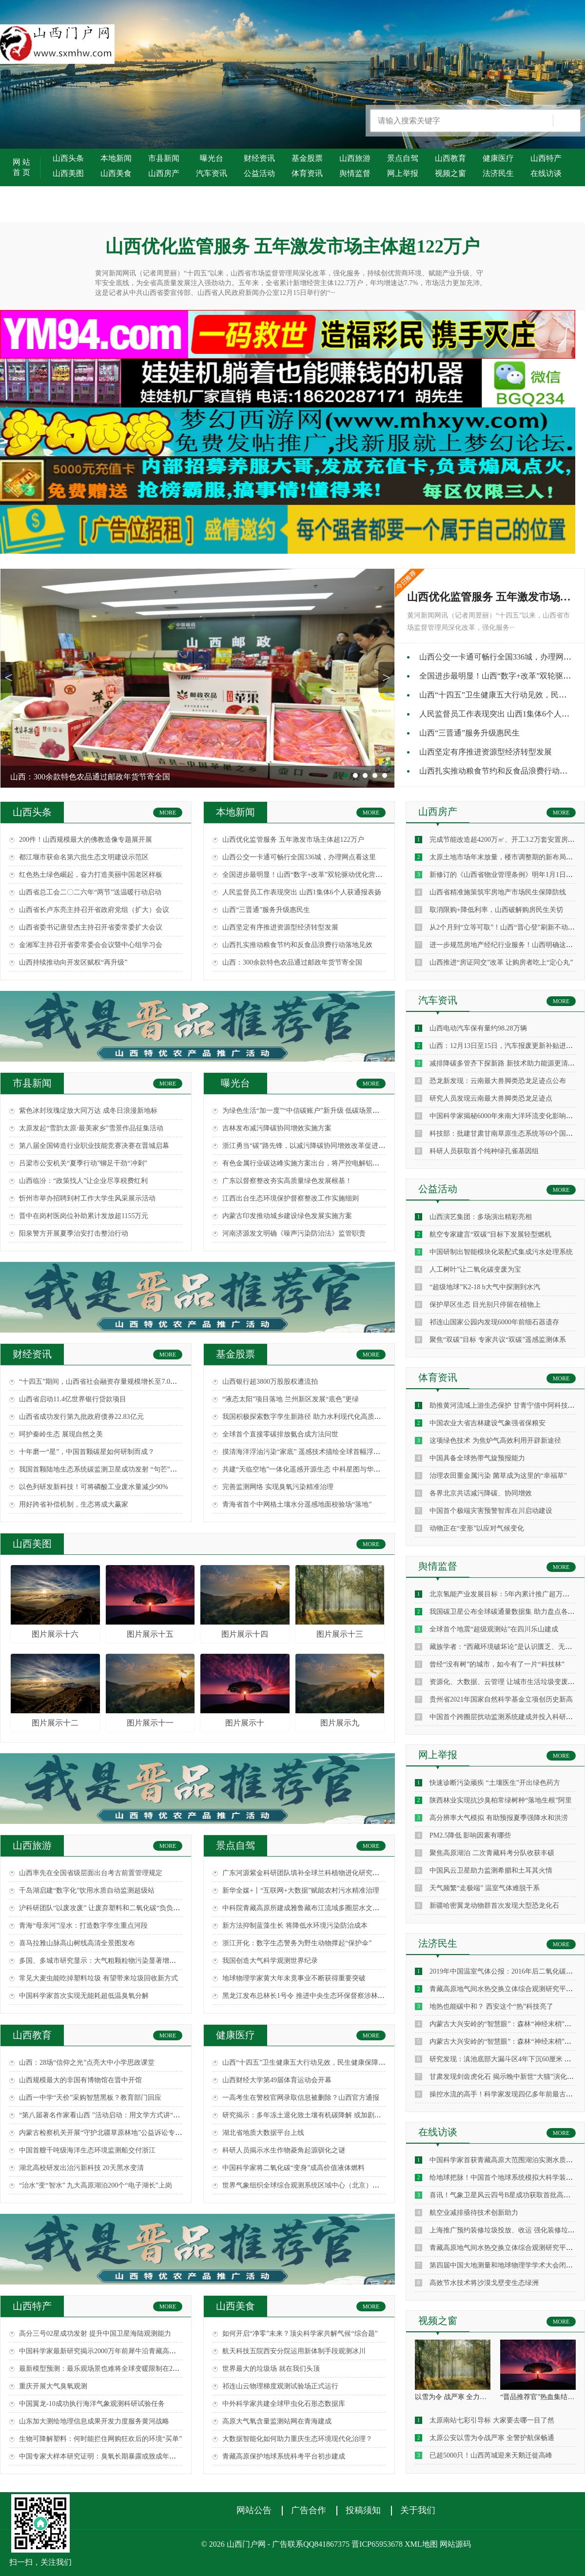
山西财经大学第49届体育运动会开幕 (277, 2080)
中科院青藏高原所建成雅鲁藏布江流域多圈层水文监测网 (307, 1908)
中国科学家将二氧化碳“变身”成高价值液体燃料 (293, 2167)
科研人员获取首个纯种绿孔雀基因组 (484, 1151)
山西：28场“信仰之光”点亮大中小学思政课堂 (87, 2062)
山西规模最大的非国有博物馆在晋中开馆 (80, 2080)
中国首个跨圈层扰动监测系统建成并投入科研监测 (504, 1717)
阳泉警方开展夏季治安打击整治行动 (73, 1233)
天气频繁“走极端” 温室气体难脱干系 (484, 1888)
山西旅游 (354, 158)
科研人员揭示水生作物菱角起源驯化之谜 (283, 2150)
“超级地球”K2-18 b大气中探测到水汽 (484, 1287)
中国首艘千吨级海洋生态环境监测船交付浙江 (87, 2150)
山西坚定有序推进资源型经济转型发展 (485, 752)
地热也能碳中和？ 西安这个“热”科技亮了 (491, 2006)
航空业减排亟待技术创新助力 (473, 2212)
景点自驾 (402, 158)
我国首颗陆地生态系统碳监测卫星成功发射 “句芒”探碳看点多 (111, 1469)
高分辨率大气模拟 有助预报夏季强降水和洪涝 (498, 1817)
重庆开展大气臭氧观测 (53, 2386)
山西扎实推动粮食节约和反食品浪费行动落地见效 (297, 945)
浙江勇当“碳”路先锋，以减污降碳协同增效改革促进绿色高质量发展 (324, 1145)
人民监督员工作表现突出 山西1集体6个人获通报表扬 (301, 892)
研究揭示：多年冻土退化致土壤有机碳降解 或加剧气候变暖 (312, 2115)
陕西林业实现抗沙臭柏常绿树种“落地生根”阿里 (500, 1800)
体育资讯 (307, 173)
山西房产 (163, 173)
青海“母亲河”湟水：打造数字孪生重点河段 (83, 1925)
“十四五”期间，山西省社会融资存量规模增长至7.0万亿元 (105, 1381)
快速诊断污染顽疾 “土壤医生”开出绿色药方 (494, 1782)
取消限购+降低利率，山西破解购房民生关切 (496, 909)
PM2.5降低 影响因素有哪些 (470, 1835)
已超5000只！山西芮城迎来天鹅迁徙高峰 (490, 2455)
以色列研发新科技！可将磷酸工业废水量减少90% (93, 1487)
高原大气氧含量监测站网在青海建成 (277, 2421)
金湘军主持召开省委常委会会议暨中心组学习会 (90, 945)
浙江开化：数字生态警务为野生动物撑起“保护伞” (296, 1943)
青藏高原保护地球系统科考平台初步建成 (283, 2456)
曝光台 (211, 158)
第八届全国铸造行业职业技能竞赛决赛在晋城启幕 (94, 1145)
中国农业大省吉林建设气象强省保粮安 (487, 1423)
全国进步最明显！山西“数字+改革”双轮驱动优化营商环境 (309, 874)
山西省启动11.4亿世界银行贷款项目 (72, 1399)
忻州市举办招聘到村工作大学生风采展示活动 (87, 1198)
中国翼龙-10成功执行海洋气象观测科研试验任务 (92, 2403)
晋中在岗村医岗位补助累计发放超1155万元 (83, 1216)
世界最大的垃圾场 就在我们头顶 (271, 2368)
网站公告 (254, 2510)
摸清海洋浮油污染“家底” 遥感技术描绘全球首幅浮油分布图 (311, 1451)
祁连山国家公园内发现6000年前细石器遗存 (494, 1322)
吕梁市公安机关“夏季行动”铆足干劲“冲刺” (83, 1163)
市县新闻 (163, 158)
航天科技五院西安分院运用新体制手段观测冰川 (294, 2351)
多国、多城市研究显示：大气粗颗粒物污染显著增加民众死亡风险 (118, 1960)
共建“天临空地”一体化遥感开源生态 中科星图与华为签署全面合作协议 (328, 1469)
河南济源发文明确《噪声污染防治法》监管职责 (294, 1233)
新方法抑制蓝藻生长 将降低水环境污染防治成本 (295, 1925)
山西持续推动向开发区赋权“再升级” (73, 962)
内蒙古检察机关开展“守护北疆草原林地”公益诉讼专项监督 (107, 2132)
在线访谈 (546, 173)
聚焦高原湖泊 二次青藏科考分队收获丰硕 (491, 1853)
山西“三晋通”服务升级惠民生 (469, 733)
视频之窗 (450, 173)
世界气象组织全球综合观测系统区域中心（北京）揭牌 (304, 2185)
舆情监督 (354, 173)
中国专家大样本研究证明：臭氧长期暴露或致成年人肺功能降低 (114, 2456)
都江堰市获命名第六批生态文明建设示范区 (84, 857)
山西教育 (450, 158)
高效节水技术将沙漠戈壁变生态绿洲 (484, 2282)
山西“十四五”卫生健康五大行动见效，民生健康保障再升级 (310, 2062)
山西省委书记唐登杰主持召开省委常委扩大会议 (90, 927)
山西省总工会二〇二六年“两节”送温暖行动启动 (90, 892)
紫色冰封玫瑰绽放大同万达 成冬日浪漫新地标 (88, 1110)
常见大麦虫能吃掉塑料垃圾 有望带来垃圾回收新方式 (98, 1978)
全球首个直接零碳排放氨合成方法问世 (280, 1434)
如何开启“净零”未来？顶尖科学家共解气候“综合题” (300, 2333)
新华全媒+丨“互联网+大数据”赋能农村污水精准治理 (300, 1890)
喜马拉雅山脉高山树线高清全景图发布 (77, 1943)
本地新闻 (116, 158)
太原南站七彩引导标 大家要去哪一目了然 (491, 2420)
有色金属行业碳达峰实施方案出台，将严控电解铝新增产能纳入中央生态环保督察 (345, 1163)
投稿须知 (363, 2510)
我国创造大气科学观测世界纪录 (270, 1960)
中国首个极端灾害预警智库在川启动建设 (490, 1510)
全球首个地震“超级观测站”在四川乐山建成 (493, 1629)
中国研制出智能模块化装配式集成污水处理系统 (501, 1252)
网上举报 (402, 173)
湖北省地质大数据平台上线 (263, 2132)
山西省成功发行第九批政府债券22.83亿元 (81, 1416)
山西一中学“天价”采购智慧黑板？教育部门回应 (90, 2097)
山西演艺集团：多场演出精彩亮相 (480, 1216)
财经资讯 (259, 158)
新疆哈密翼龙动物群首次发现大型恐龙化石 (494, 1905)
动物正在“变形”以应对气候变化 (476, 1528)
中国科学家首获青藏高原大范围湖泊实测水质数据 (504, 2160)
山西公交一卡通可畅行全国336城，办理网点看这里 (299, 857)
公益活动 (259, 173)
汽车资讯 (211, 173)
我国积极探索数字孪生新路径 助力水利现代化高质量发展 (308, 1416)
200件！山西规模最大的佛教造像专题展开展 (85, 839)
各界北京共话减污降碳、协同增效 (480, 1493)
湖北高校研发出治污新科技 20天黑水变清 (81, 2167)
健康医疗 (498, 158)
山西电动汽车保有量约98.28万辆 (478, 1028)
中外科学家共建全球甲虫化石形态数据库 (283, 2403)
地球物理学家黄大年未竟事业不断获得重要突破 (294, 1978)
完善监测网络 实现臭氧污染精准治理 (277, 1487)
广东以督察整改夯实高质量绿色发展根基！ (287, 1180)
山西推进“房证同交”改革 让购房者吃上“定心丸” (501, 962)
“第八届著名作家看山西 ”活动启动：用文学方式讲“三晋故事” (111, 2115)
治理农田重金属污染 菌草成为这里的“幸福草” (498, 1475)
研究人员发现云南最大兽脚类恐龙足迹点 (490, 1098)
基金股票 (307, 158)
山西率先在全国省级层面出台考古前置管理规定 (90, 1873)
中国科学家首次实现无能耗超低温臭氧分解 (84, 1995)
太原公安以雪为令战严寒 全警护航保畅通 (491, 2437)
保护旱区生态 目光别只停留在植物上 (485, 1304)
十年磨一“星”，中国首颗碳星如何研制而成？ (87, 1451)
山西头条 (68, 158)
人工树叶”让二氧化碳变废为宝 (475, 1269)
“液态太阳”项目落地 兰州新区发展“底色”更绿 (290, 1399)
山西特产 (546, 158)
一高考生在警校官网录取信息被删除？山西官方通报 (300, 2097)
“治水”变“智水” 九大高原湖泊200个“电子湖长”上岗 (95, 2185)
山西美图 (68, 173)
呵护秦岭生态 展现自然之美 (61, 1434)
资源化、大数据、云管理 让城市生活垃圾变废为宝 (505, 1681)
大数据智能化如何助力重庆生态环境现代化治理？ (297, 2438)
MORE (167, 812)
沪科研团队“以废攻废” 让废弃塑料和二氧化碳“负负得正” (104, 1908)
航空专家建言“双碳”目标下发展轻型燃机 (490, 1234)
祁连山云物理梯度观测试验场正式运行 (280, 2386)
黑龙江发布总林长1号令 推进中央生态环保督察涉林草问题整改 (317, 1995)
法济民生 (498, 173)
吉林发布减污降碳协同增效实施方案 (277, 1128)
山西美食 (116, 173)
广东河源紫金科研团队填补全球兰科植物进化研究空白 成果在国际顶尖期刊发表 (342, 1873)
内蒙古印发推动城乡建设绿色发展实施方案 (287, 1216)
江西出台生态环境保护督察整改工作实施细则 (290, 1198)
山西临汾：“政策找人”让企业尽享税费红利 (83, 1180)
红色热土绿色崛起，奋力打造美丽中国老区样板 (90, 874)
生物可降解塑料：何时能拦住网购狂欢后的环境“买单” (100, 2438)
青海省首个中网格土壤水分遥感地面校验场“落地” (296, 1504)
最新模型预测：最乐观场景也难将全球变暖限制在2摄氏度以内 (113, 2368)
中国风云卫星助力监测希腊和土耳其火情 (490, 1870)
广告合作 (308, 2510)
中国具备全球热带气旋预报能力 (477, 1458)
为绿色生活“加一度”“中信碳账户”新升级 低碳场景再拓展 (307, 1110)
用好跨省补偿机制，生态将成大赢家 (73, 1504)
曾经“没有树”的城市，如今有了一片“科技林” (497, 1664)
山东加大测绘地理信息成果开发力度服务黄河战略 (94, 2421)
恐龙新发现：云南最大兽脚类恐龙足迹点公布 (497, 1081)
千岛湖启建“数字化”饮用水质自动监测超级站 (87, 1890)
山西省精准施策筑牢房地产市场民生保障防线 (497, 892)
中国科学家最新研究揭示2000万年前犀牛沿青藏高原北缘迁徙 (111, 2351)
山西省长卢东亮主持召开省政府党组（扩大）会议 (94, 909)
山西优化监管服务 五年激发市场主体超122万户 (293, 839)
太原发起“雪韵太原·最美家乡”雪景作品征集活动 (91, 1128)
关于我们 (417, 2510)
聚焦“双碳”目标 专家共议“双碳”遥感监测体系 (497, 1339)
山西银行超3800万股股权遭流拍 (270, 1381)
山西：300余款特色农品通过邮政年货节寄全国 (292, 962)
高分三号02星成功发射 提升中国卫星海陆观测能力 (95, 2333)
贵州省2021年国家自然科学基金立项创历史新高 (501, 1699)
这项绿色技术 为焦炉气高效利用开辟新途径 (495, 1440)
